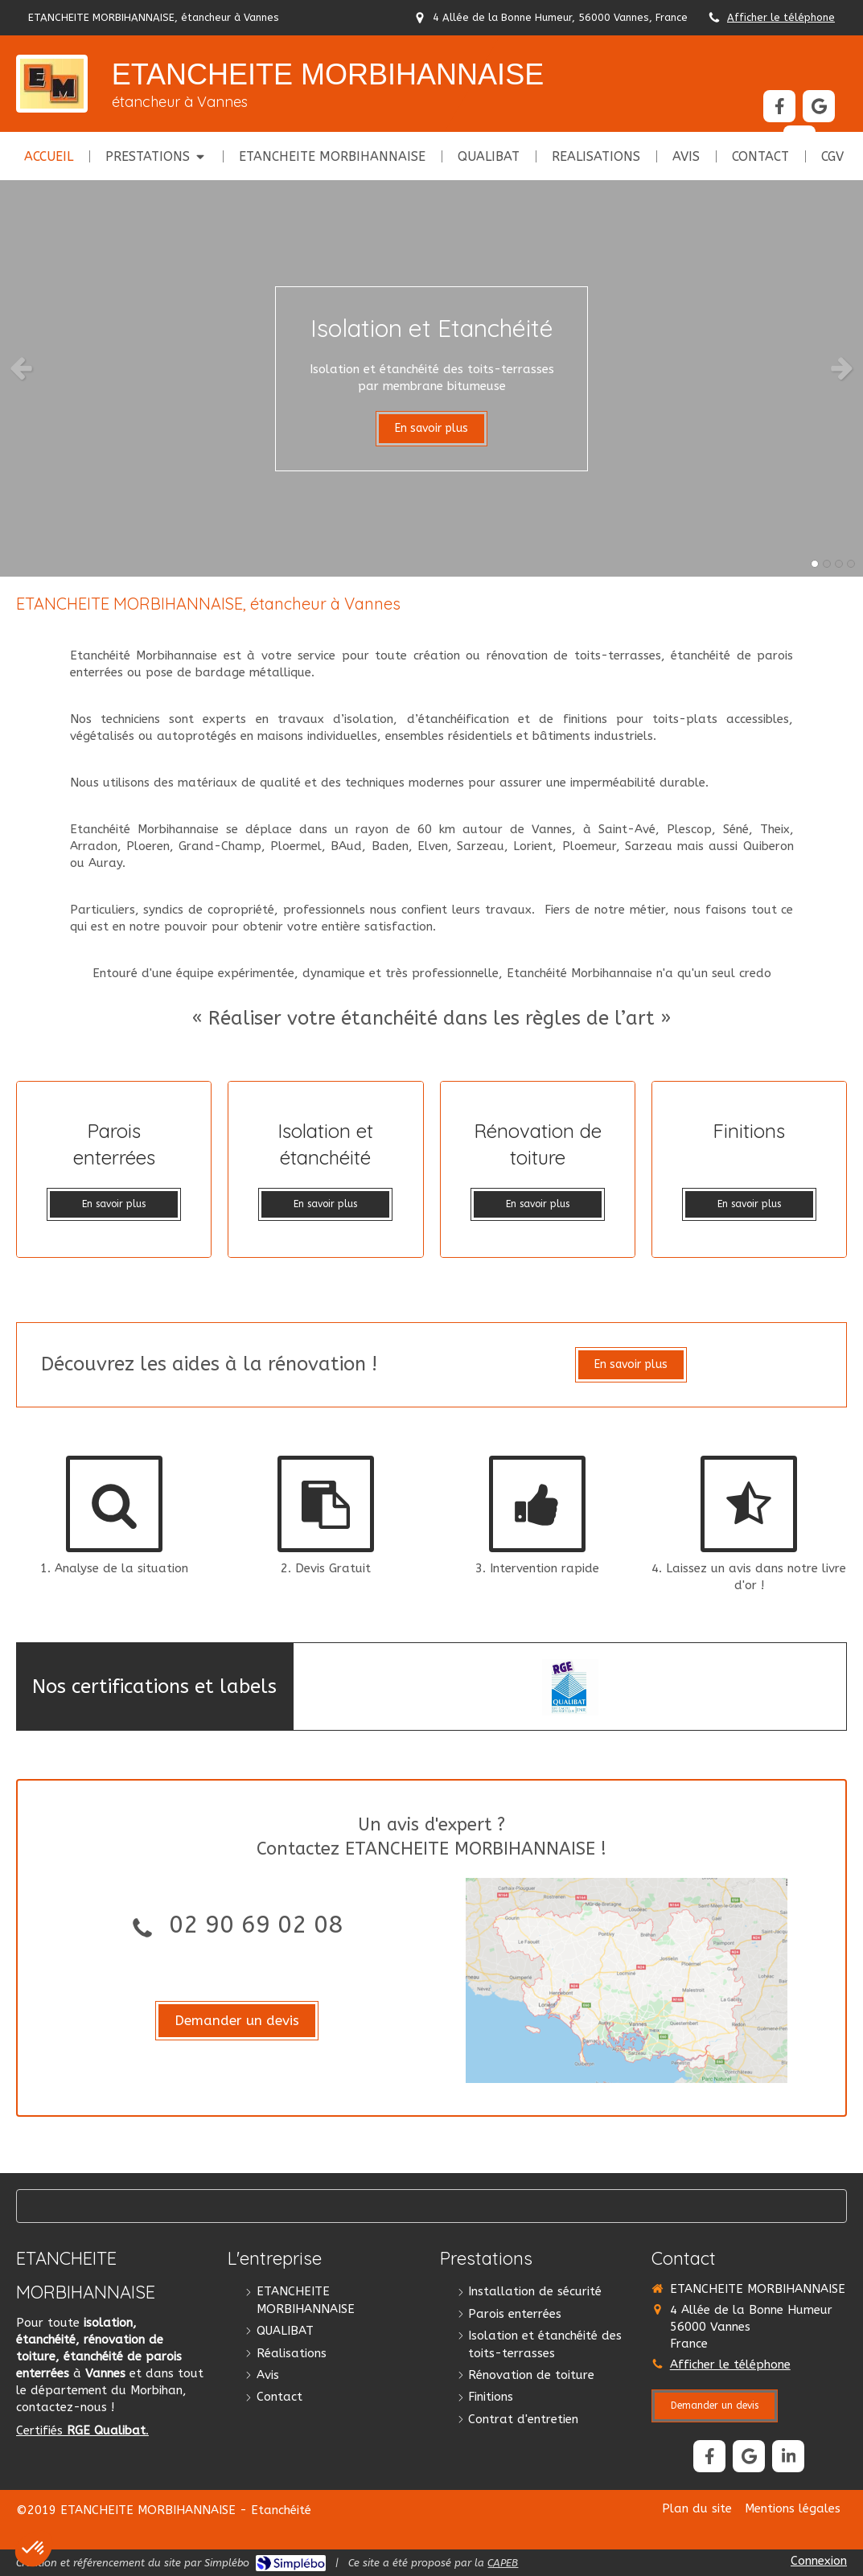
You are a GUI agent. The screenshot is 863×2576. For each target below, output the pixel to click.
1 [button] (815, 564)
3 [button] (839, 564)
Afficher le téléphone (781, 17)
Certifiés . (82, 2430)
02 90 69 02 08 (256, 1924)
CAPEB (502, 2563)
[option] (431, 367)
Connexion (819, 2560)
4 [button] (851, 564)
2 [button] (827, 564)
